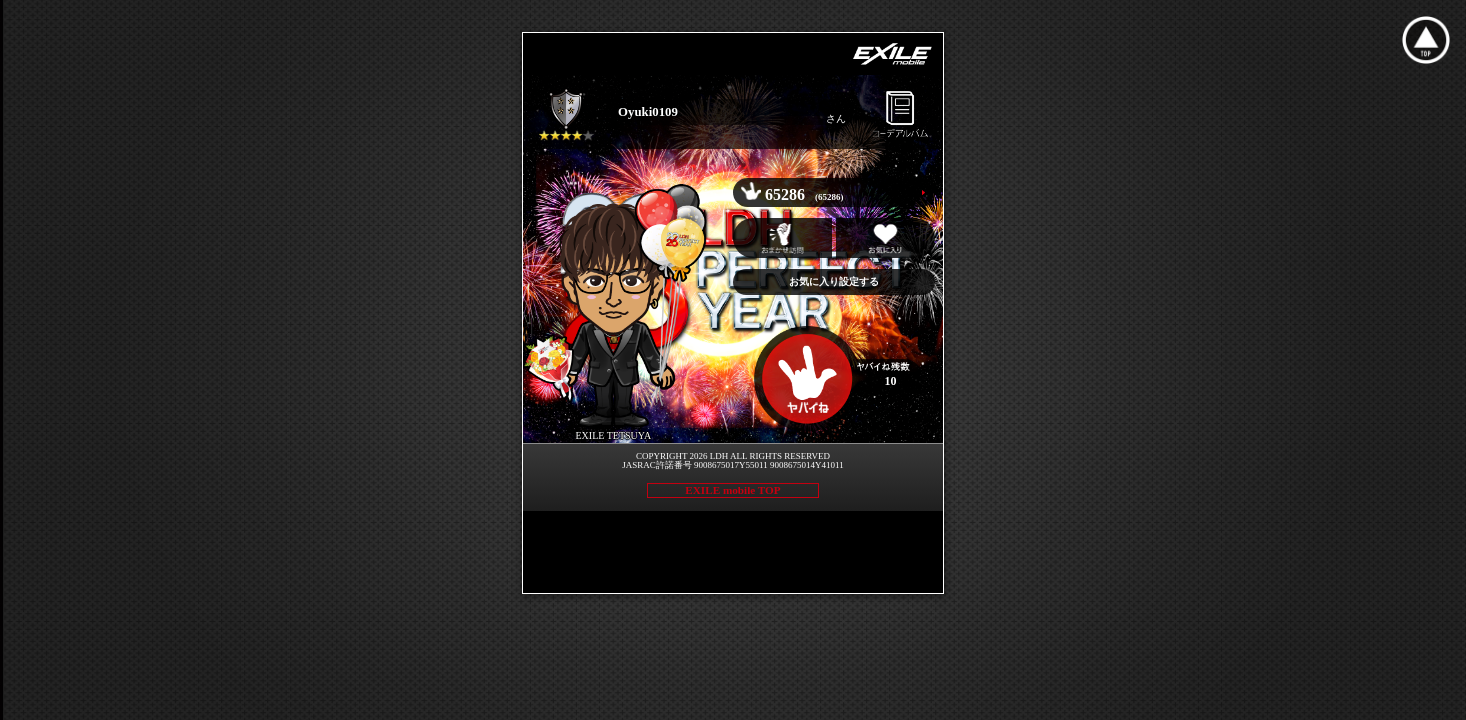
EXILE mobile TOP (732, 490)
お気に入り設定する (834, 281)
